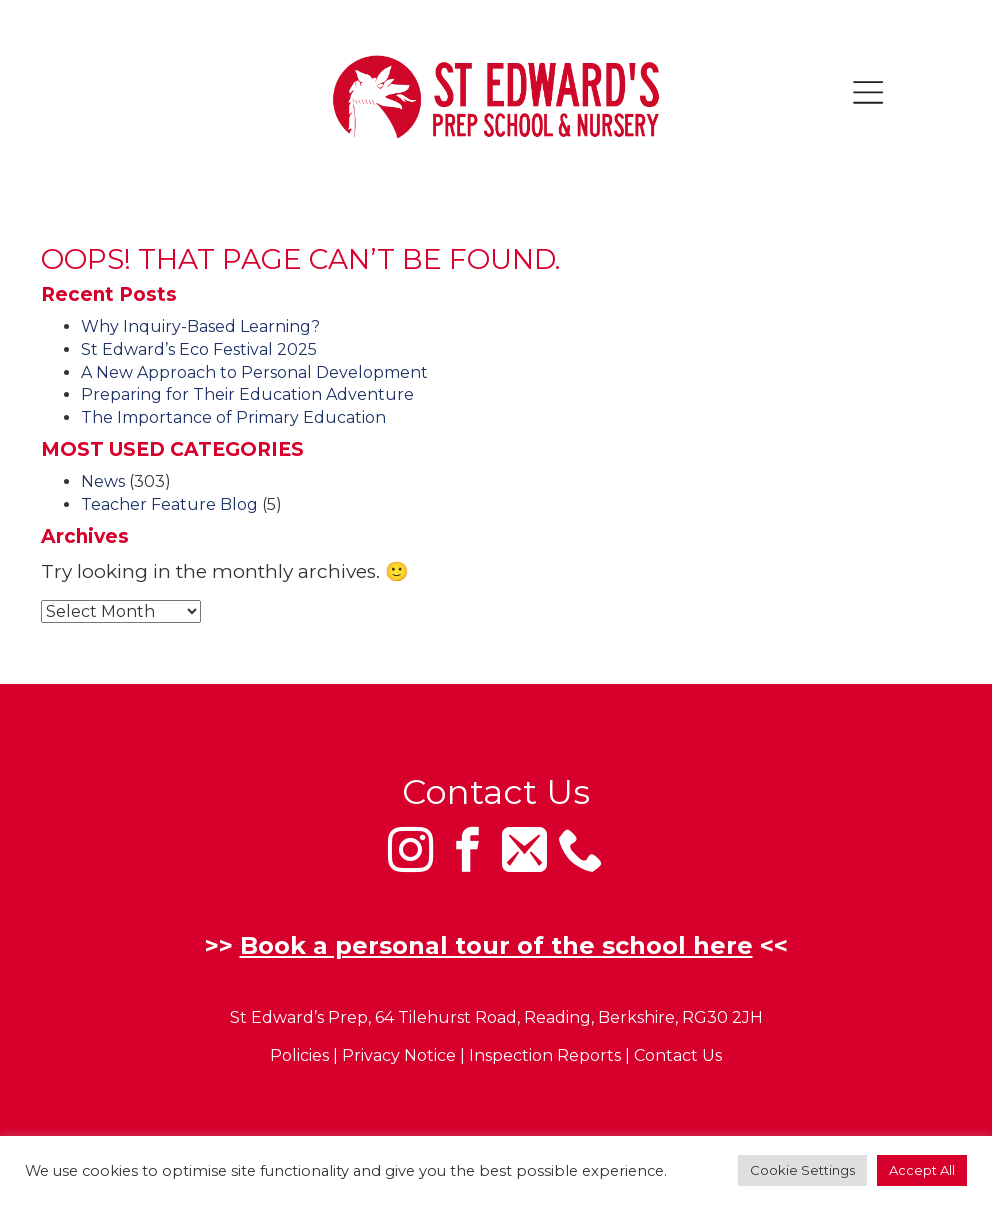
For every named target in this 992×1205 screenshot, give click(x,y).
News (103, 481)
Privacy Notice (399, 1056)
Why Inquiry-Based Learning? (200, 326)
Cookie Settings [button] (802, 1170)
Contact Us (678, 1056)
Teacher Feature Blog (169, 504)
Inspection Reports (545, 1056)
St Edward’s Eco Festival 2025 (199, 349)
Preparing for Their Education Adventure (247, 394)
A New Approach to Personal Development (254, 372)
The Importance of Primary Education (233, 417)
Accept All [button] (922, 1170)
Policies (299, 1056)
